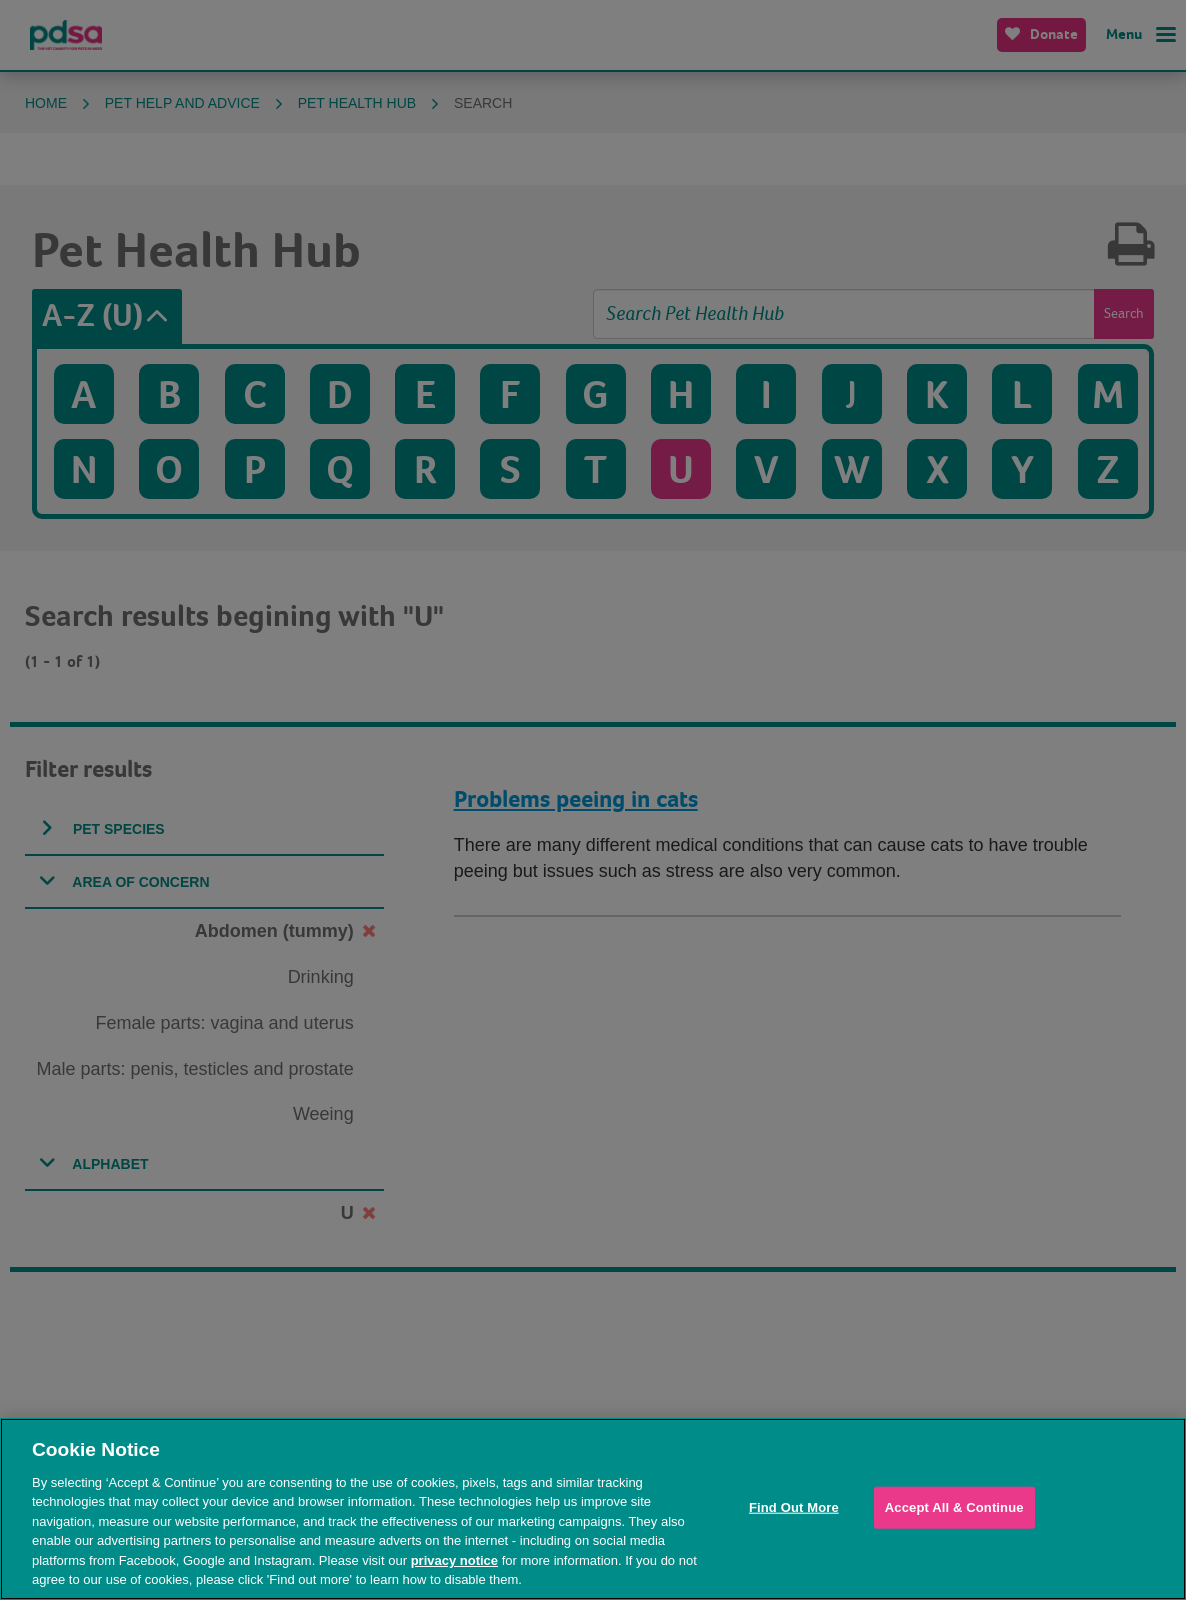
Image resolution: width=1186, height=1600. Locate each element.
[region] (593, 1509)
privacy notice (454, 1560)
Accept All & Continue (954, 1507)
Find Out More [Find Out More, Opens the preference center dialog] (794, 1507)
